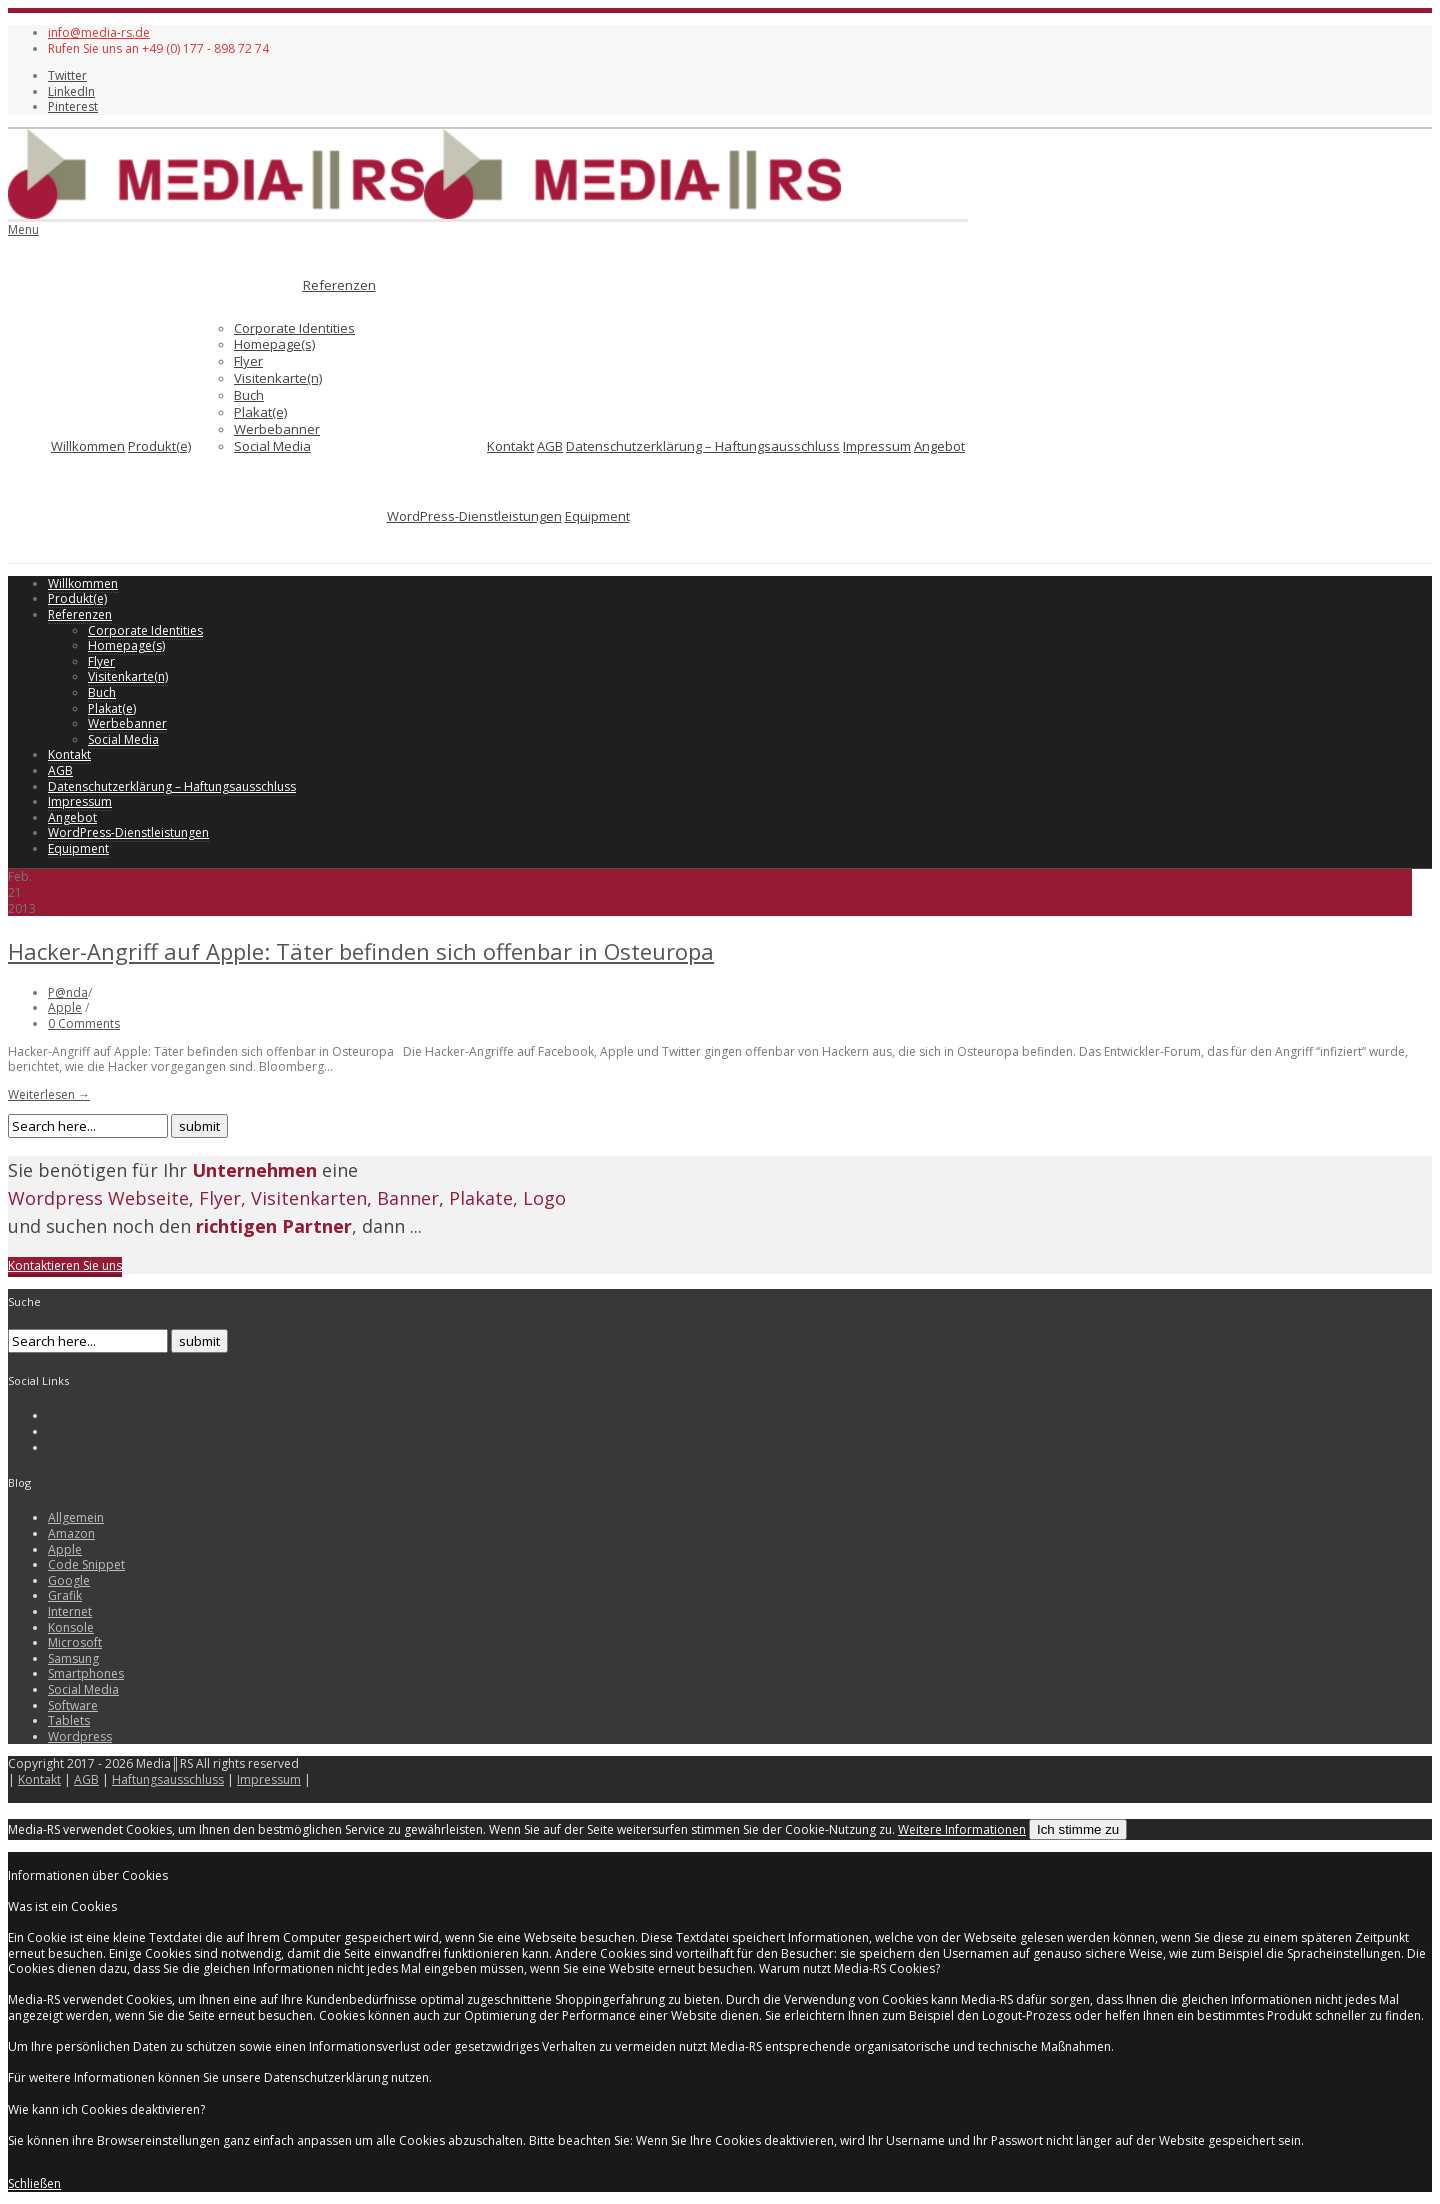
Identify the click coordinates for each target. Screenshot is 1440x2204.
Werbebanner (277, 429)
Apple (65, 1007)
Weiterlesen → (49, 1094)
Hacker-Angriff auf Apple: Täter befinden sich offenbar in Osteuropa (361, 951)
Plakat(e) (260, 412)
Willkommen (88, 446)
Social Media (272, 446)
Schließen (34, 2183)
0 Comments (84, 1023)
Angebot (939, 446)
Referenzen (339, 285)
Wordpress (80, 1736)
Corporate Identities (294, 328)
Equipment (597, 516)
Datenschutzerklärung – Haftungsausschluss (703, 446)
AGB (550, 446)
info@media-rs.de (99, 32)
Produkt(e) (159, 446)
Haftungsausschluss (168, 1779)
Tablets (69, 1720)
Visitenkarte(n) (278, 378)
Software (73, 1705)
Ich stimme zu (1078, 1829)
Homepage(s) (274, 344)
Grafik (65, 1595)
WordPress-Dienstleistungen (474, 516)
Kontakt (510, 446)
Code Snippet (86, 1564)
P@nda (68, 992)
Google (69, 1580)
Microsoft (75, 1642)
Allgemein (76, 1517)
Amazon (71, 1533)
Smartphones (86, 1673)
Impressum (877, 446)
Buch (249, 395)
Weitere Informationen (962, 1829)
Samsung (73, 1658)
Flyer (248, 361)
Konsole (71, 1627)
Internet (70, 1611)
